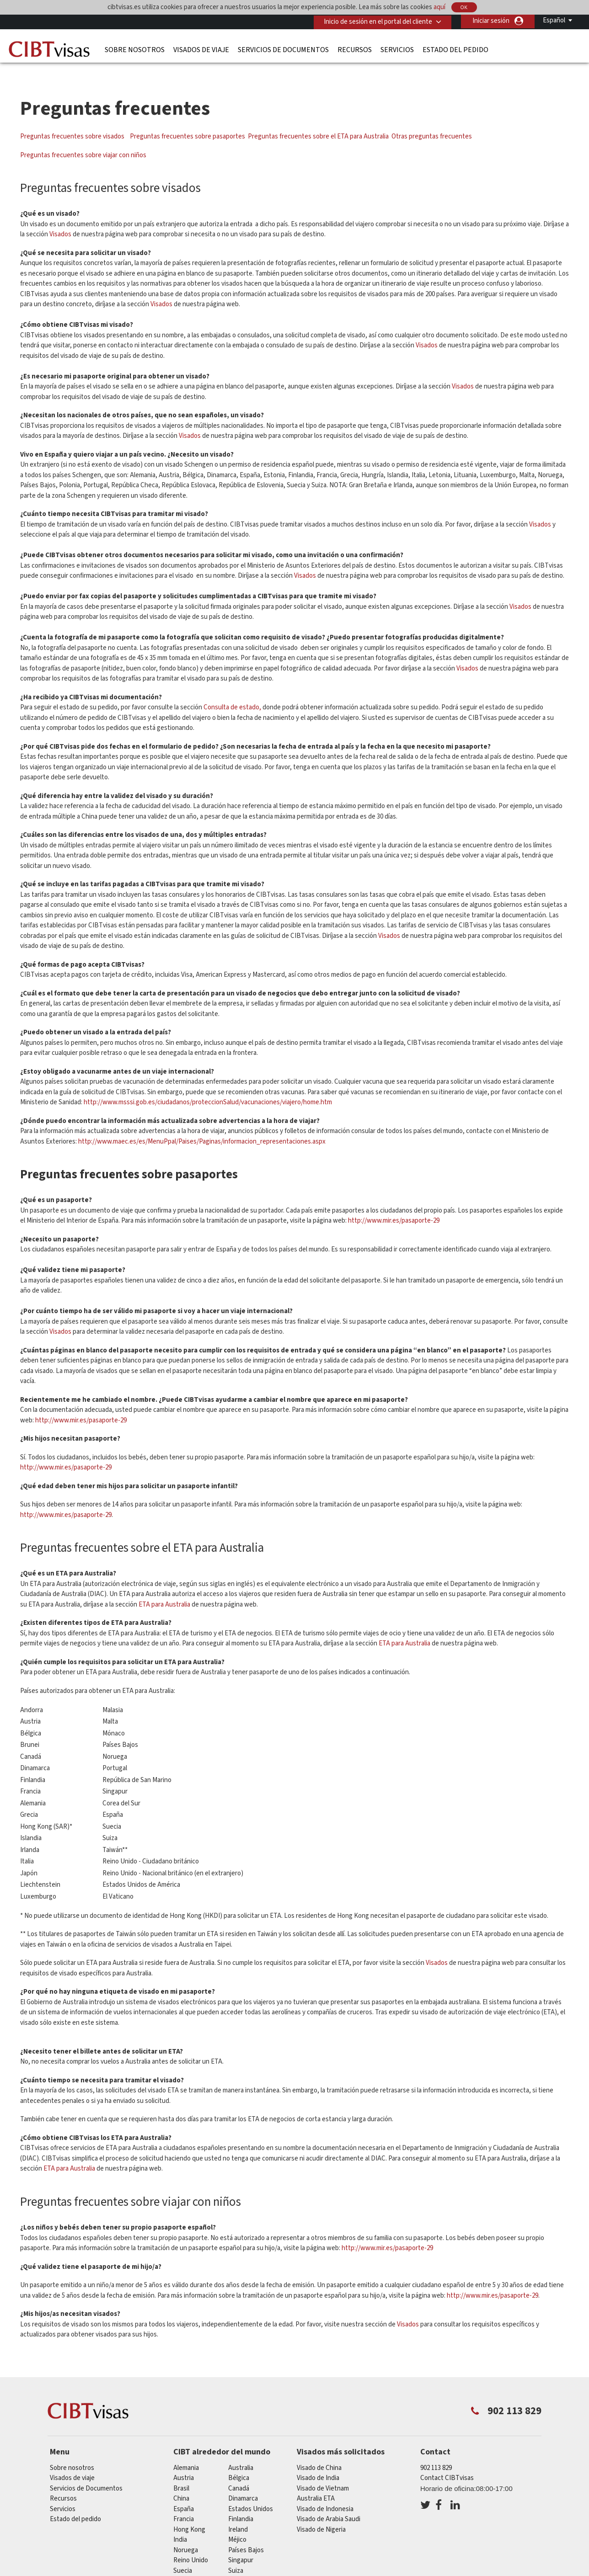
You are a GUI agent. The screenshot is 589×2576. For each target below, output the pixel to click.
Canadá (238, 2472)
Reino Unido (190, 2544)
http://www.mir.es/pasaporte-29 (393, 1204)
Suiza (235, 2554)
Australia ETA (316, 2482)
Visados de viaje (201, 49)
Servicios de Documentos (283, 49)
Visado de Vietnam (323, 2472)
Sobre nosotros (135, 49)
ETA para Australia (165, 1588)
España (183, 2492)
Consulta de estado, (232, 691)
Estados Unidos (250, 2492)
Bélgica (238, 2461)
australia (240, 2451)
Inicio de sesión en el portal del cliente (376, 21)
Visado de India (318, 2461)
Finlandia (240, 2502)
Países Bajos (246, 2534)
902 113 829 (436, 2451)
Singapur (240, 2544)
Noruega (185, 2534)
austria (183, 2461)
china (181, 2482)
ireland (238, 2513)
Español (554, 20)
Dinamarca (243, 2482)
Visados (59, 218)
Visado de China (319, 2451)
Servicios (397, 49)
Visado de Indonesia (325, 2492)
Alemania (186, 2451)
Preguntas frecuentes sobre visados (73, 120)
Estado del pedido (455, 49)
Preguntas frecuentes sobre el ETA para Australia (319, 120)
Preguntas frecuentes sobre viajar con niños (83, 139)
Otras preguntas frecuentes (431, 120)
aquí (439, 7)
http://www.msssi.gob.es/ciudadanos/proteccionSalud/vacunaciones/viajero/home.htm (208, 1086)
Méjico (237, 2523)
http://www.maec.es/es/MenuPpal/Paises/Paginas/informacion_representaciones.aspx (202, 1125)
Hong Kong (189, 2513)
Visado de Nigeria (321, 2513)
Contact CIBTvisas (447, 2461)
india (180, 2523)
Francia (183, 2502)
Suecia (182, 2554)
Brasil (181, 2472)
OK (464, 7)
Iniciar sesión (490, 21)
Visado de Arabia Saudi (328, 2502)
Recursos (354, 49)
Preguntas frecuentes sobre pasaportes (187, 120)
